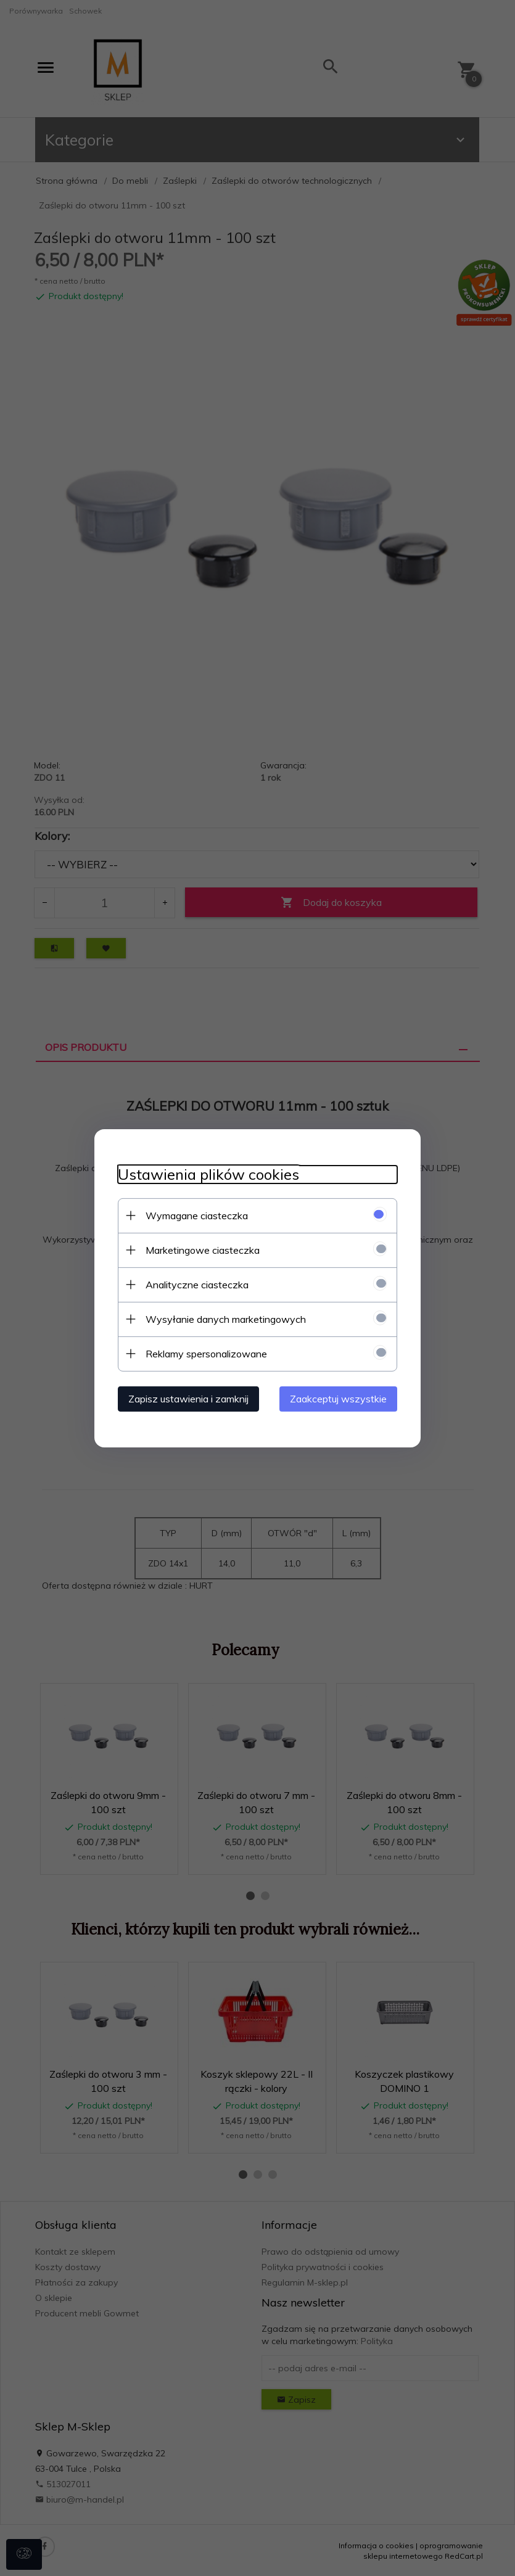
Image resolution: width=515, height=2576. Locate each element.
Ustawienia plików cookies (206, 1174)
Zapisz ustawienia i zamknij (186, 1398)
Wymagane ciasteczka (195, 1215)
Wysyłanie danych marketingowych (224, 1318)
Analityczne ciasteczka (195, 1284)
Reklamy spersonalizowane (204, 1353)
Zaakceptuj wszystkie (340, 1398)
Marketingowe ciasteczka (201, 1249)
